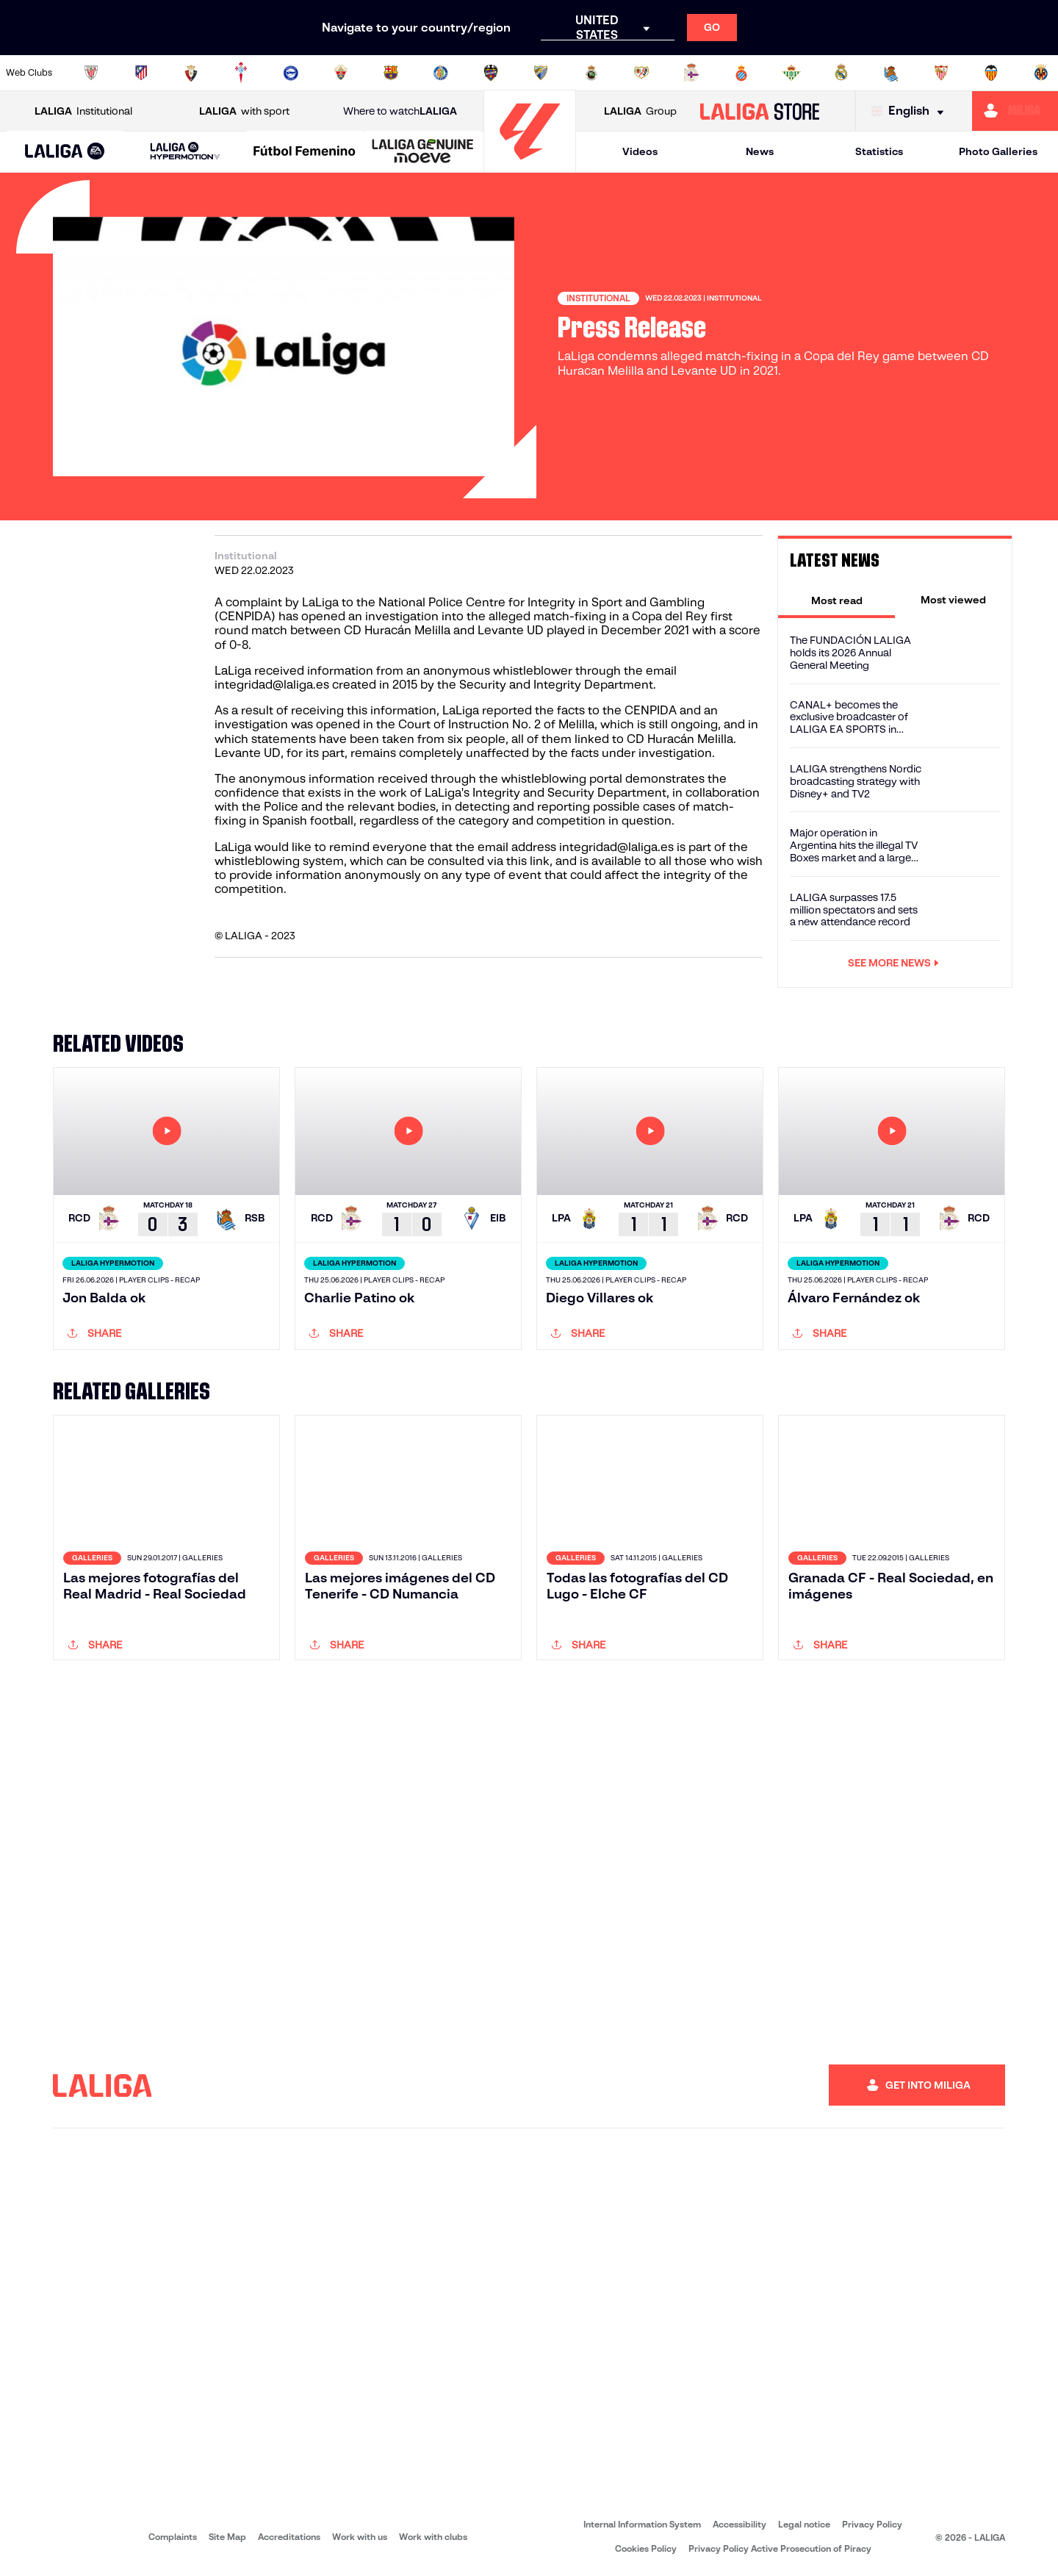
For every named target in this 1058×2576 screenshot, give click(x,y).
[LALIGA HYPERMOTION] (185, 152)
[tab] (836, 599)
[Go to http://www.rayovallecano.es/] (641, 73)
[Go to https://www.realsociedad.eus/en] (891, 73)
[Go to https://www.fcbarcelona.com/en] (391, 73)
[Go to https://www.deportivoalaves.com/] (291, 73)
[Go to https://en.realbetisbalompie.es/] (791, 73)
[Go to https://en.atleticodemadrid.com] (141, 73)
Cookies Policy (646, 2548)
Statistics (879, 151)
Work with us (359, 2536)
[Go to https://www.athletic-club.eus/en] (91, 73)
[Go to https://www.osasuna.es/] (191, 73)
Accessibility (739, 2524)
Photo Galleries (998, 151)
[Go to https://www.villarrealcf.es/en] (1041, 73)
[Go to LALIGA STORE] (760, 111)
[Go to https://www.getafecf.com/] (441, 73)
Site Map (227, 2536)
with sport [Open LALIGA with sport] (244, 111)
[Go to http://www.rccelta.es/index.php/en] (241, 73)
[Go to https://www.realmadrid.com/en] (841, 73)
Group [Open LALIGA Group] (640, 111)
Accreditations (289, 2536)
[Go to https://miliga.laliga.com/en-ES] (1015, 111)
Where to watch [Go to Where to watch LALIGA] (400, 111)
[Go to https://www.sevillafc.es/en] (941, 73)
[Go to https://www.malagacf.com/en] (541, 73)
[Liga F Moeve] (304, 152)
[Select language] (911, 111)
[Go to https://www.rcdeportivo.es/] (691, 73)
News (760, 151)
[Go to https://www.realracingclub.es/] (591, 73)
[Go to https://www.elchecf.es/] (341, 73)
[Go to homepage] (529, 165)
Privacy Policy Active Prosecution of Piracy (779, 2548)
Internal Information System (642, 2524)
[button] (65, 152)
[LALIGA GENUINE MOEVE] (423, 152)
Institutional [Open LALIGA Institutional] (83, 111)
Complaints (172, 2536)
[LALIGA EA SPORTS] (65, 152)
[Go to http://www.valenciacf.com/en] (991, 73)
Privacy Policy (872, 2524)
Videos (640, 151)
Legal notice (804, 2524)
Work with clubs (433, 2536)
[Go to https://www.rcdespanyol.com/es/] (741, 73)
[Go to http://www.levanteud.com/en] (491, 73)
